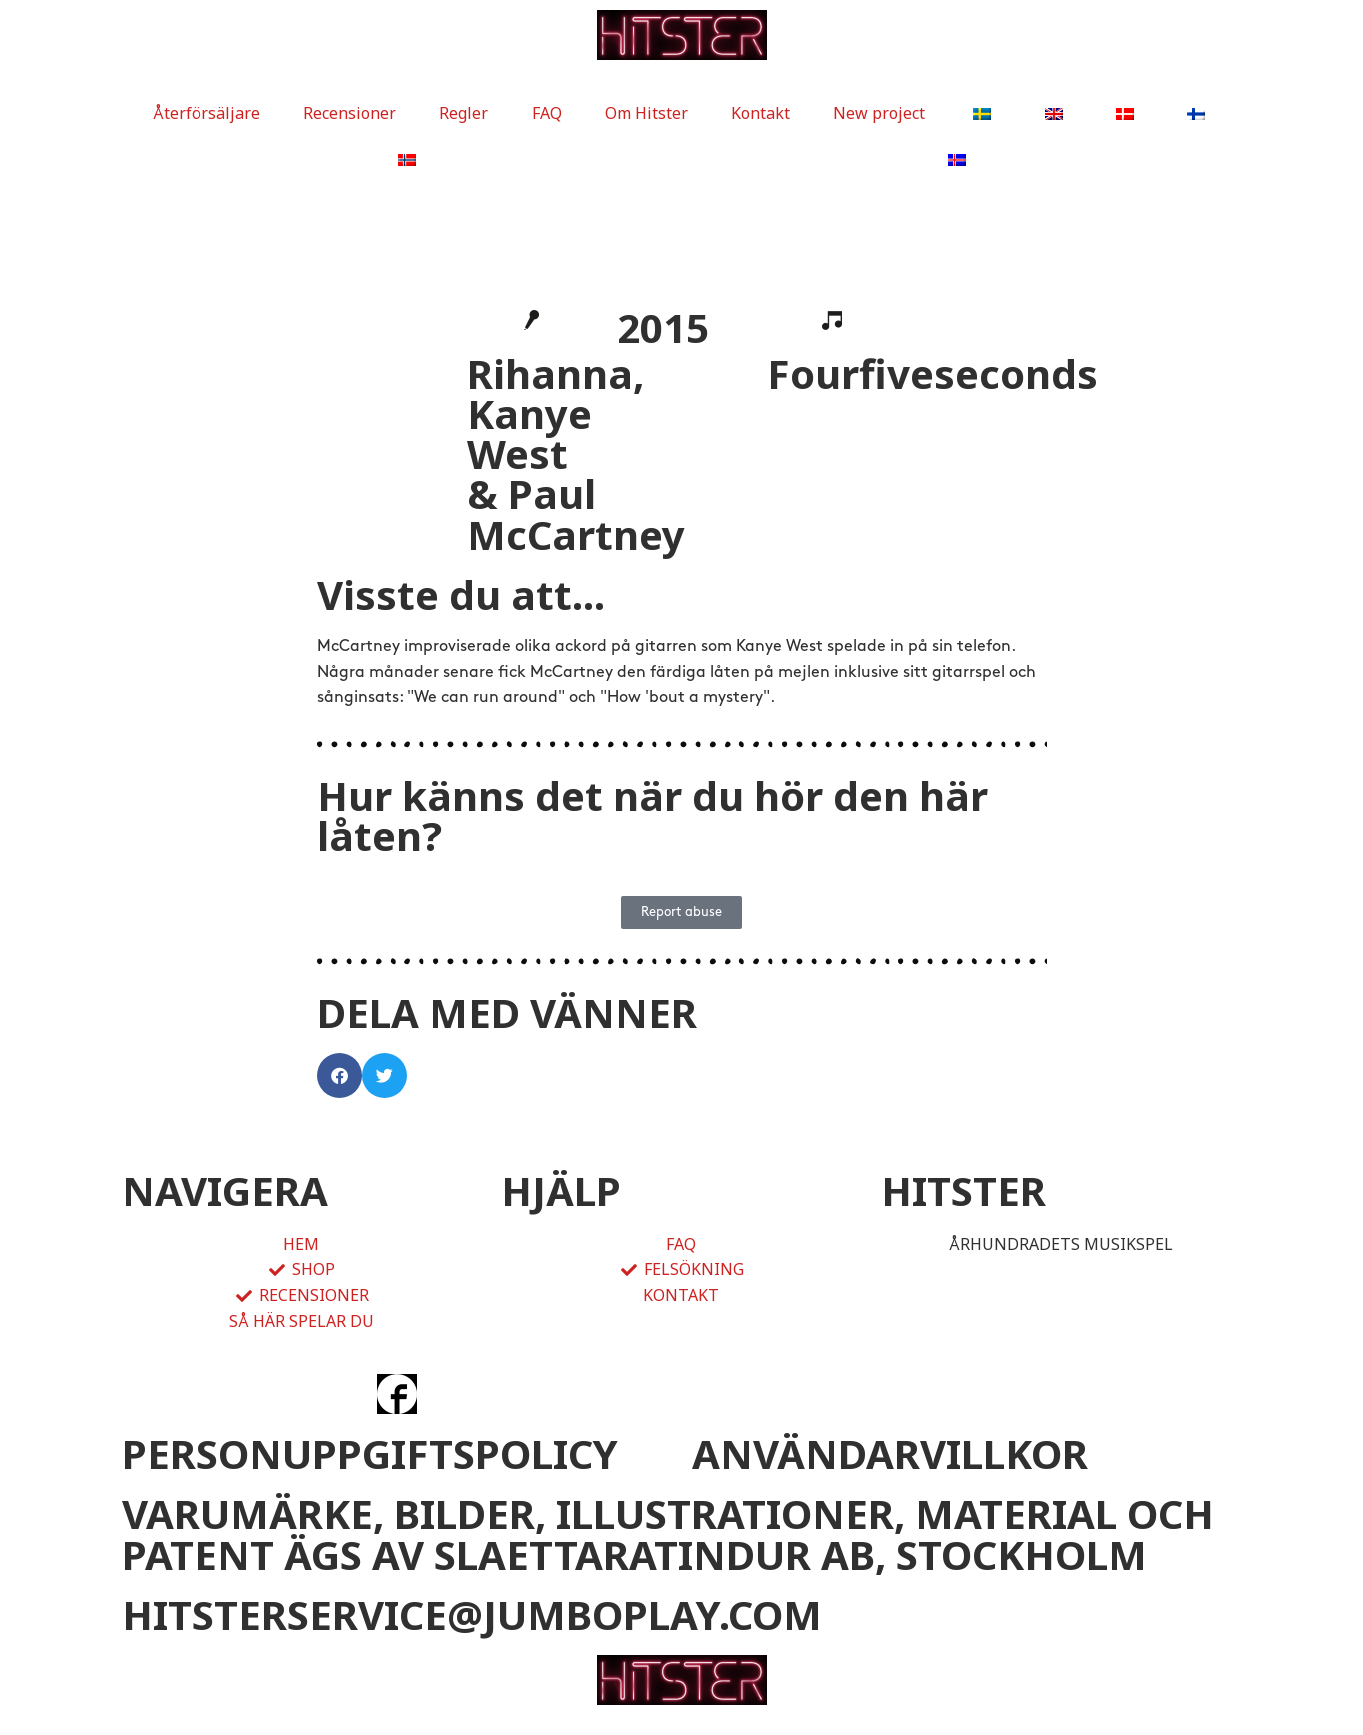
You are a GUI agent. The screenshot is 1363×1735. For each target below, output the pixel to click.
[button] (339, 1075)
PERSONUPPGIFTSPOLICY (370, 1453)
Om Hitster (646, 113)
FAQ (547, 113)
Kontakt (760, 113)
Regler (463, 113)
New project (879, 113)
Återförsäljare (206, 113)
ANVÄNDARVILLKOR (890, 1453)
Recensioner (349, 113)
